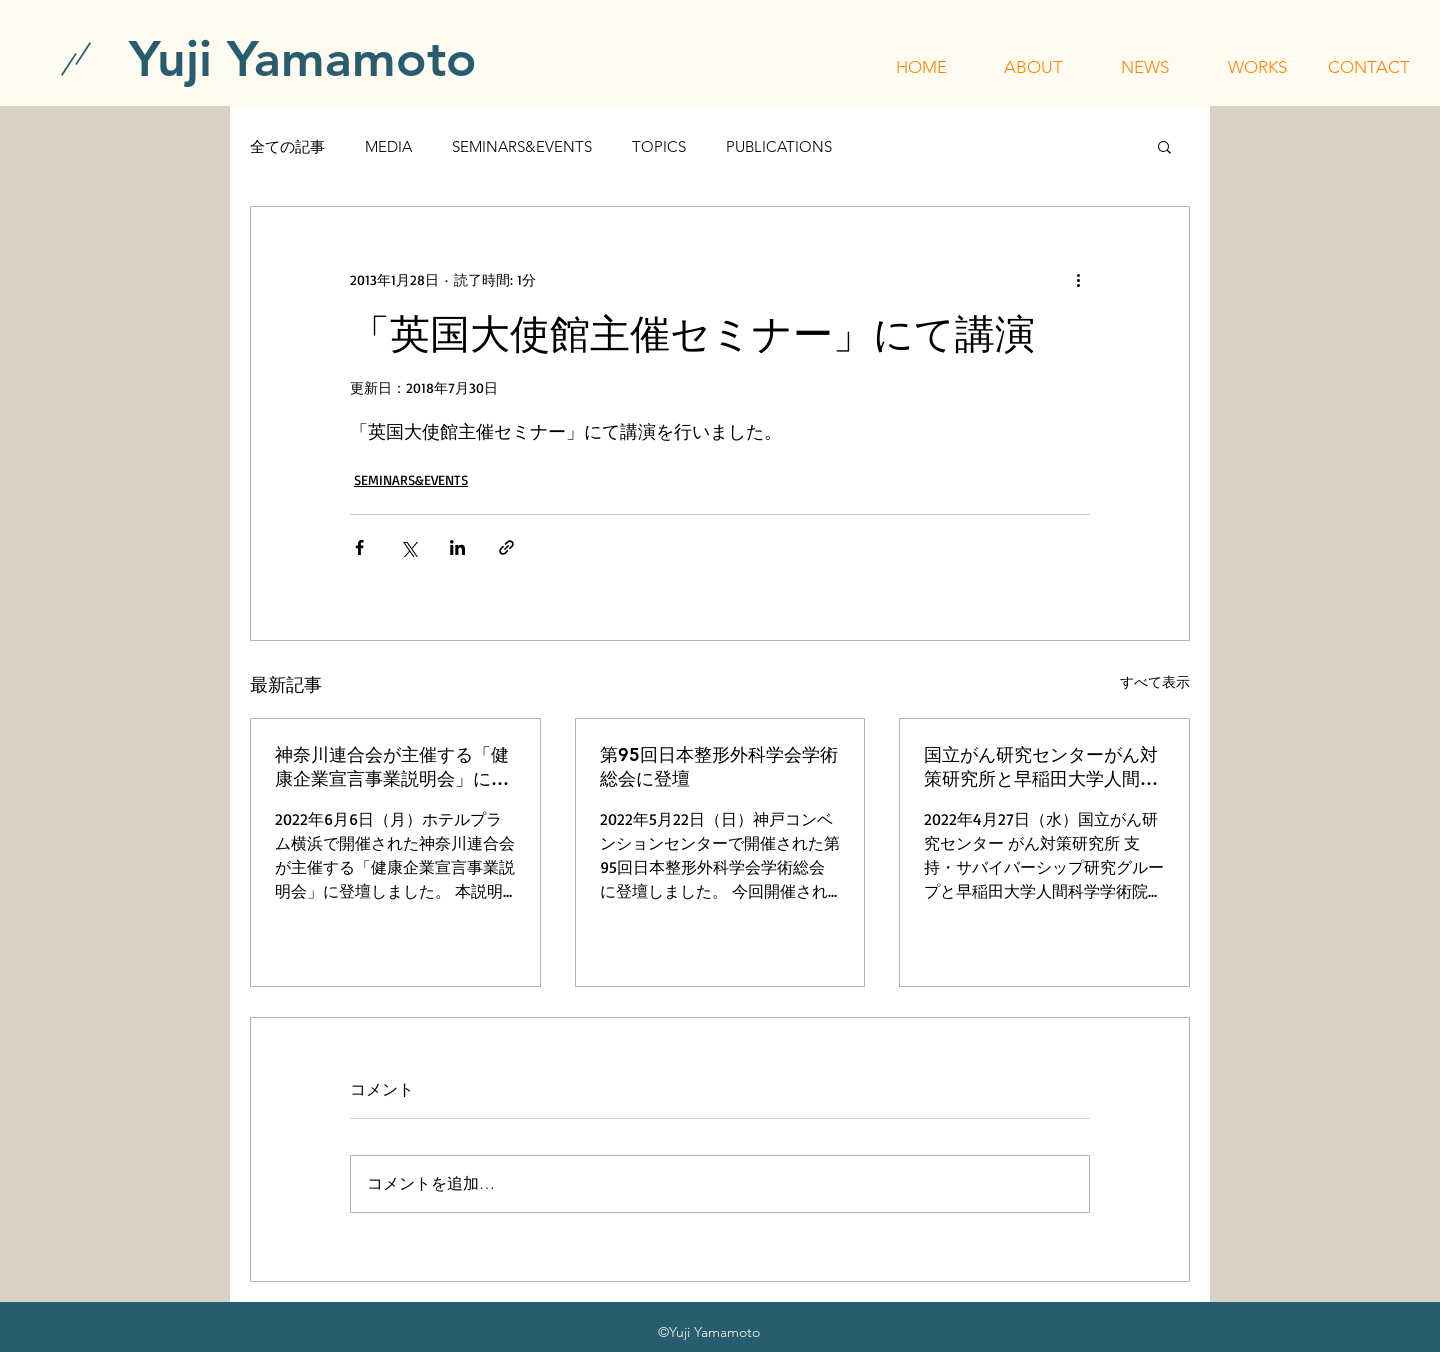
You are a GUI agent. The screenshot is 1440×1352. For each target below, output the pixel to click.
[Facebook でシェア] (359, 547)
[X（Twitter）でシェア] (408, 547)
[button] (1033, 67)
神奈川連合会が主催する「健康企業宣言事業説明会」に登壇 (392, 767)
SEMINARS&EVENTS (522, 146)
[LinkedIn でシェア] (457, 547)
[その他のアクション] (1078, 279)
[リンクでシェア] (506, 547)
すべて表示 (1155, 681)
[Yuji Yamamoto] (303, 58)
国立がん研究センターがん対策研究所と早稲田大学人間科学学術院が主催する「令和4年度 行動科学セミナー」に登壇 (1043, 767)
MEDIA (388, 146)
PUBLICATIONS (779, 146)
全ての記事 (287, 146)
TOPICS (659, 146)
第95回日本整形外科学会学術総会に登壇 (719, 766)
